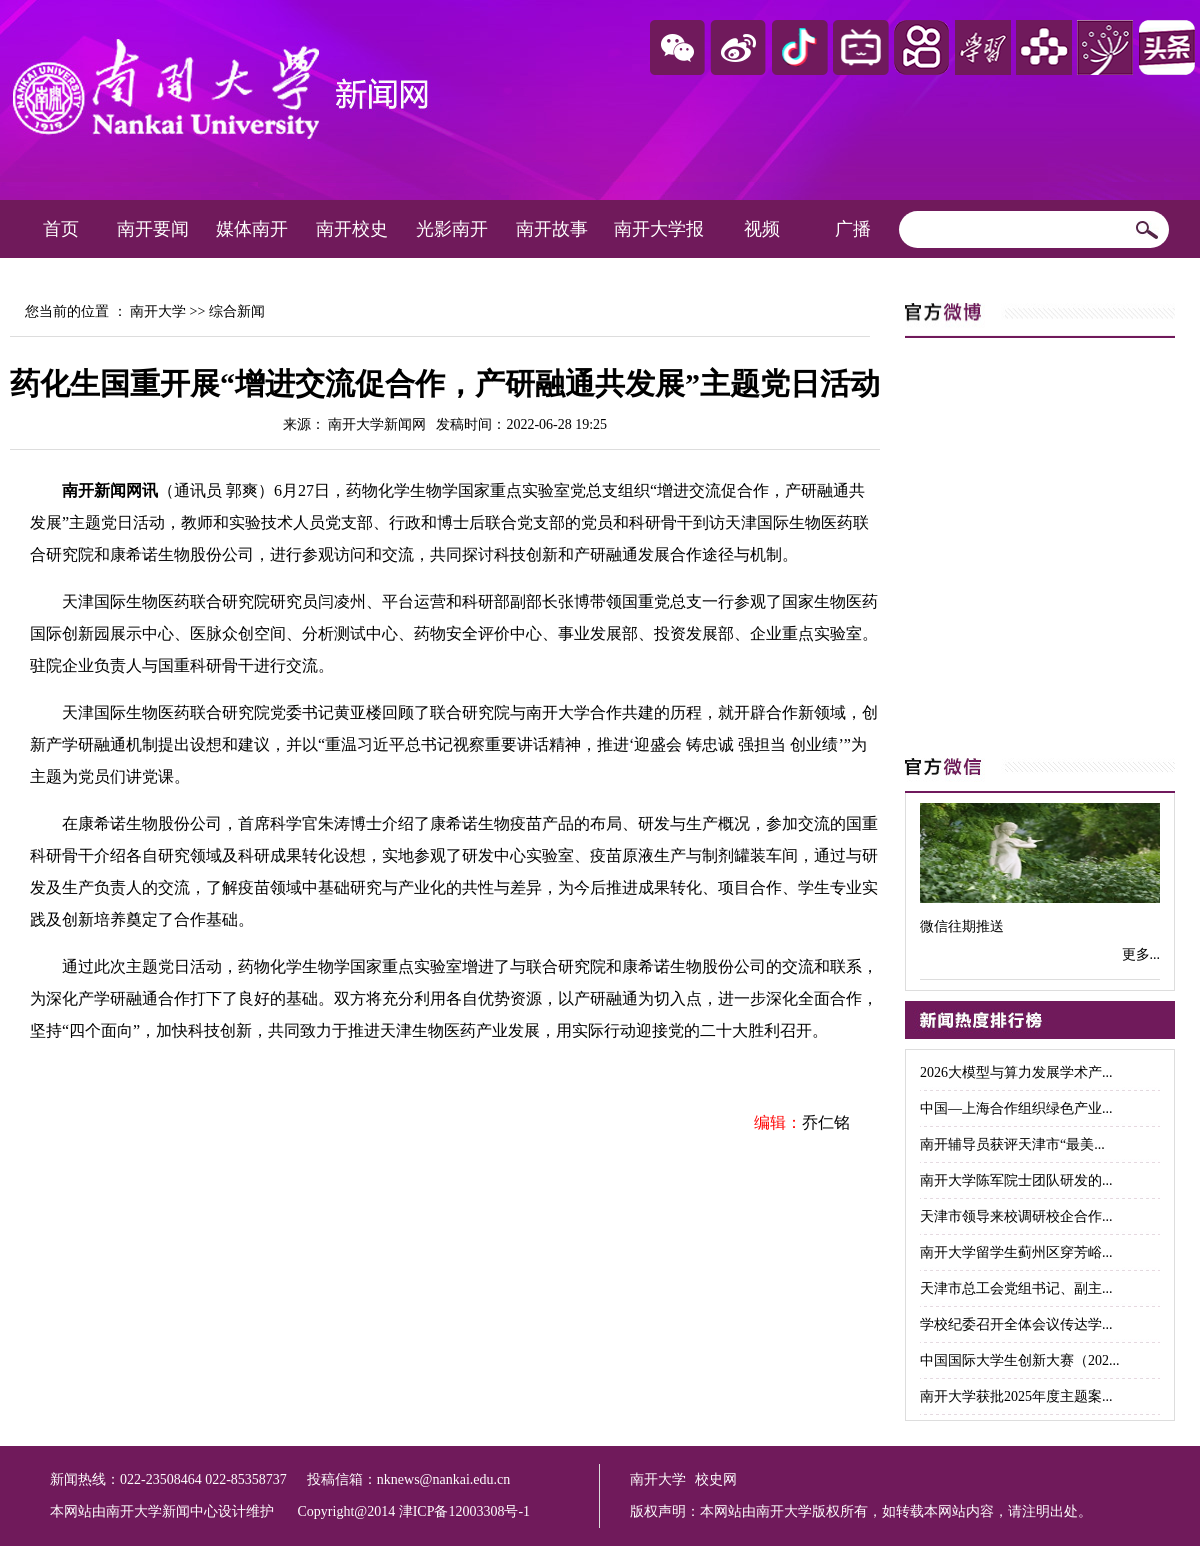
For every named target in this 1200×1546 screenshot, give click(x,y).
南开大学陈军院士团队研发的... (1016, 1180)
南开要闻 (153, 229)
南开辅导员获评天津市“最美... (1012, 1144)
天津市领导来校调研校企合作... (1016, 1216)
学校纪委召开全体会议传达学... (1016, 1324)
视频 (762, 229)
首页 (61, 229)
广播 (853, 229)
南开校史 (352, 229)
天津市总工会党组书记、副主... (1016, 1288)
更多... (1141, 954)
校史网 (716, 1479)
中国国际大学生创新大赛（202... (1020, 1360)
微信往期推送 (962, 926)
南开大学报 (659, 229)
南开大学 (158, 311)
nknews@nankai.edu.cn (443, 1479)
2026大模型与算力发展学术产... (1016, 1072)
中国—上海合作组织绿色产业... (1016, 1108)
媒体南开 (252, 229)
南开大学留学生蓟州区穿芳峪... (1016, 1252)
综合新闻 (237, 311)
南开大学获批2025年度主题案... (1016, 1396)
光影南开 (452, 229)
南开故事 (552, 229)
